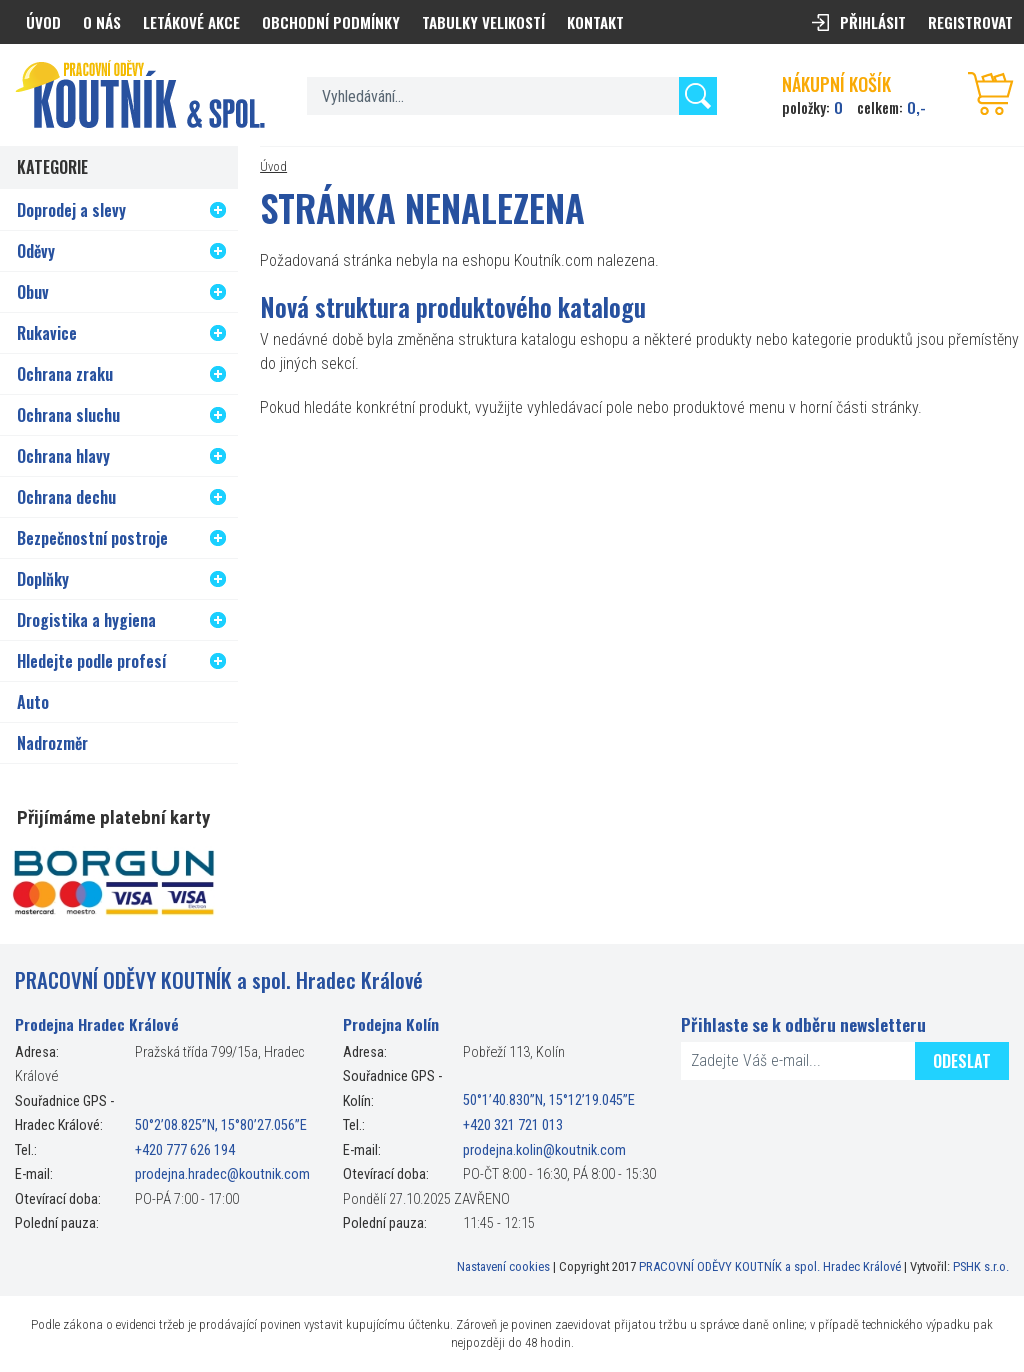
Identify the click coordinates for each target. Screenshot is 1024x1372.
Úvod (273, 166)
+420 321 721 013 (513, 1125)
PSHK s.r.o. (981, 1266)
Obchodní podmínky (331, 22)
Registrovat (970, 22)
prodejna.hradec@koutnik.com (222, 1174)
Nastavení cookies (503, 1266)
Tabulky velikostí (483, 22)
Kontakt (595, 22)
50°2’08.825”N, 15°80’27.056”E (221, 1125)
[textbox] (512, 96)
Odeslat (962, 1061)
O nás (102, 22)
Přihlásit (873, 22)
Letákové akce (191, 22)
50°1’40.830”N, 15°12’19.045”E (549, 1101)
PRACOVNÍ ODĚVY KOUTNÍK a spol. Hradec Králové (770, 1266)
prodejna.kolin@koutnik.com (544, 1150)
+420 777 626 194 (185, 1150)
